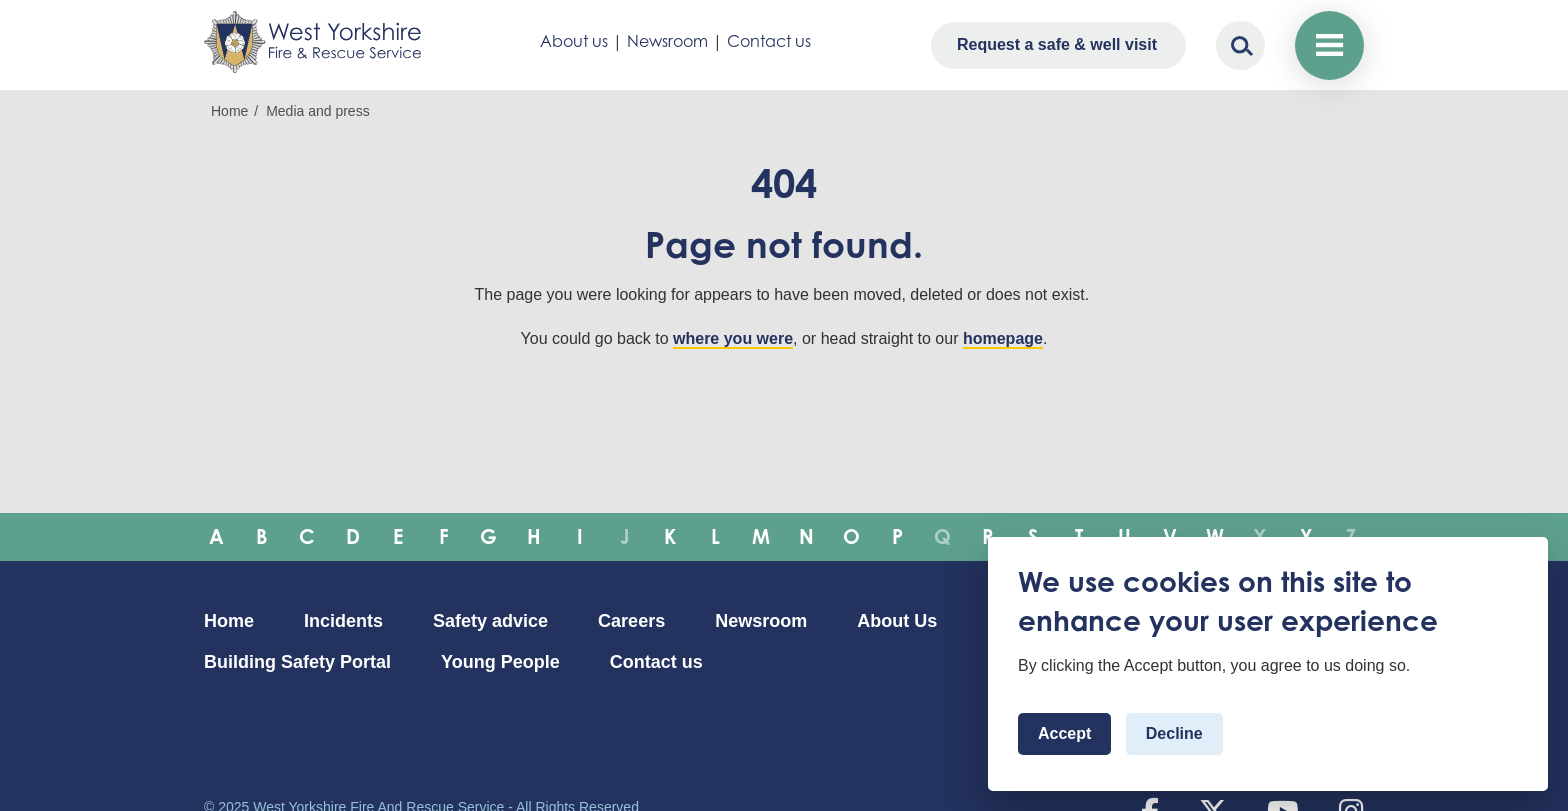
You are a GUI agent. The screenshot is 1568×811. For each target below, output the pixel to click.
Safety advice (490, 621)
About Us (897, 621)
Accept (1064, 733)
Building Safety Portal (297, 662)
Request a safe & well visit (1057, 44)
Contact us (769, 41)
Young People (500, 662)
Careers (631, 621)
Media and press (318, 111)
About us (574, 41)
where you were (733, 338)
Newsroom (667, 41)
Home (229, 111)
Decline (1174, 733)
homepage (1003, 338)
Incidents (343, 621)
